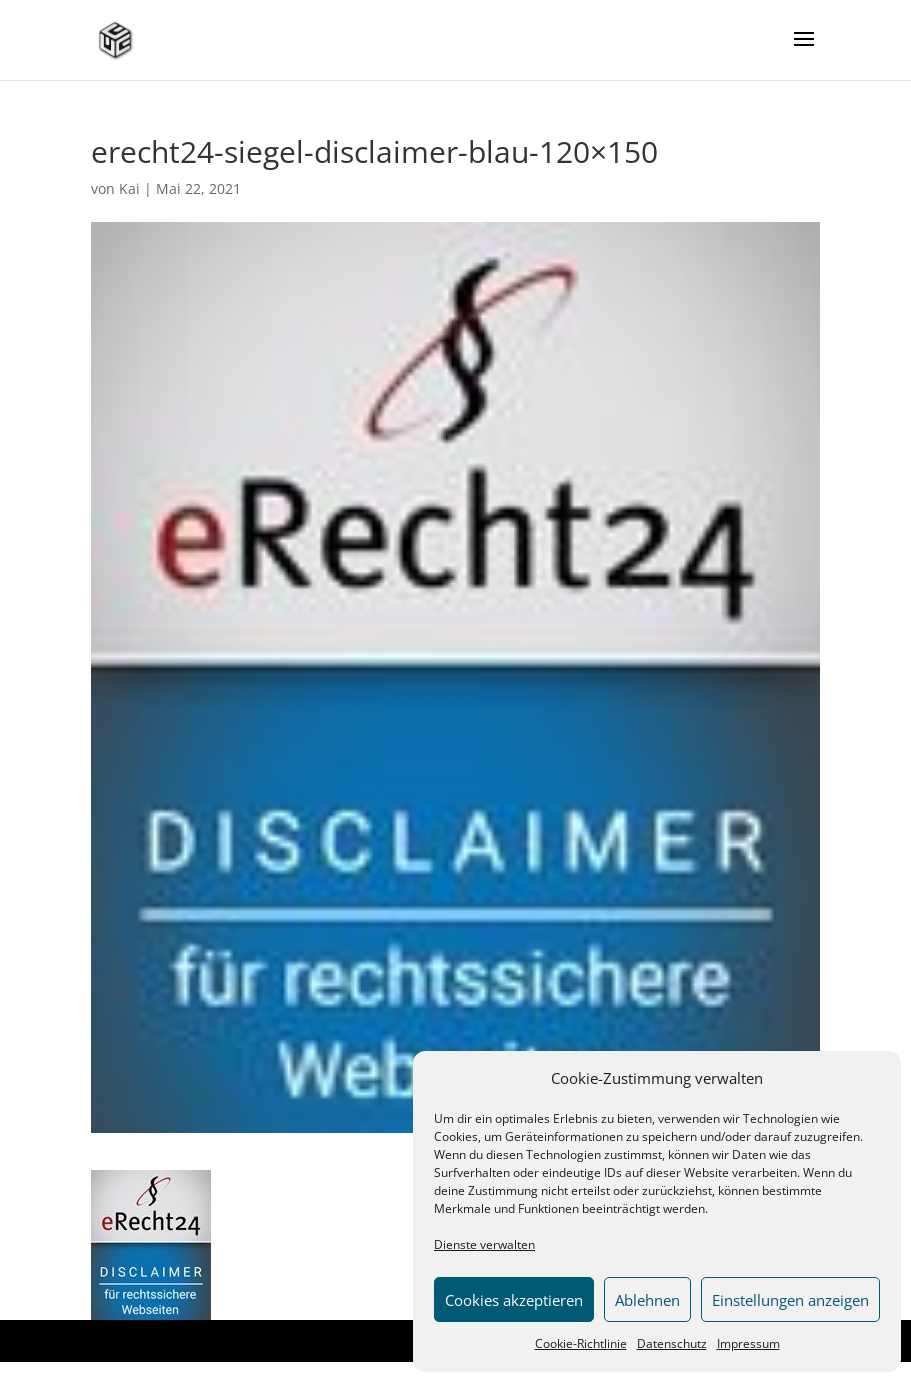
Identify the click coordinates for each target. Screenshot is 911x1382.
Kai (129, 188)
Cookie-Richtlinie (581, 1343)
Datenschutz (672, 1343)
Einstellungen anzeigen (790, 1300)
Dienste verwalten (484, 1244)
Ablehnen (647, 1300)
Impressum (748, 1343)
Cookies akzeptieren (514, 1300)
